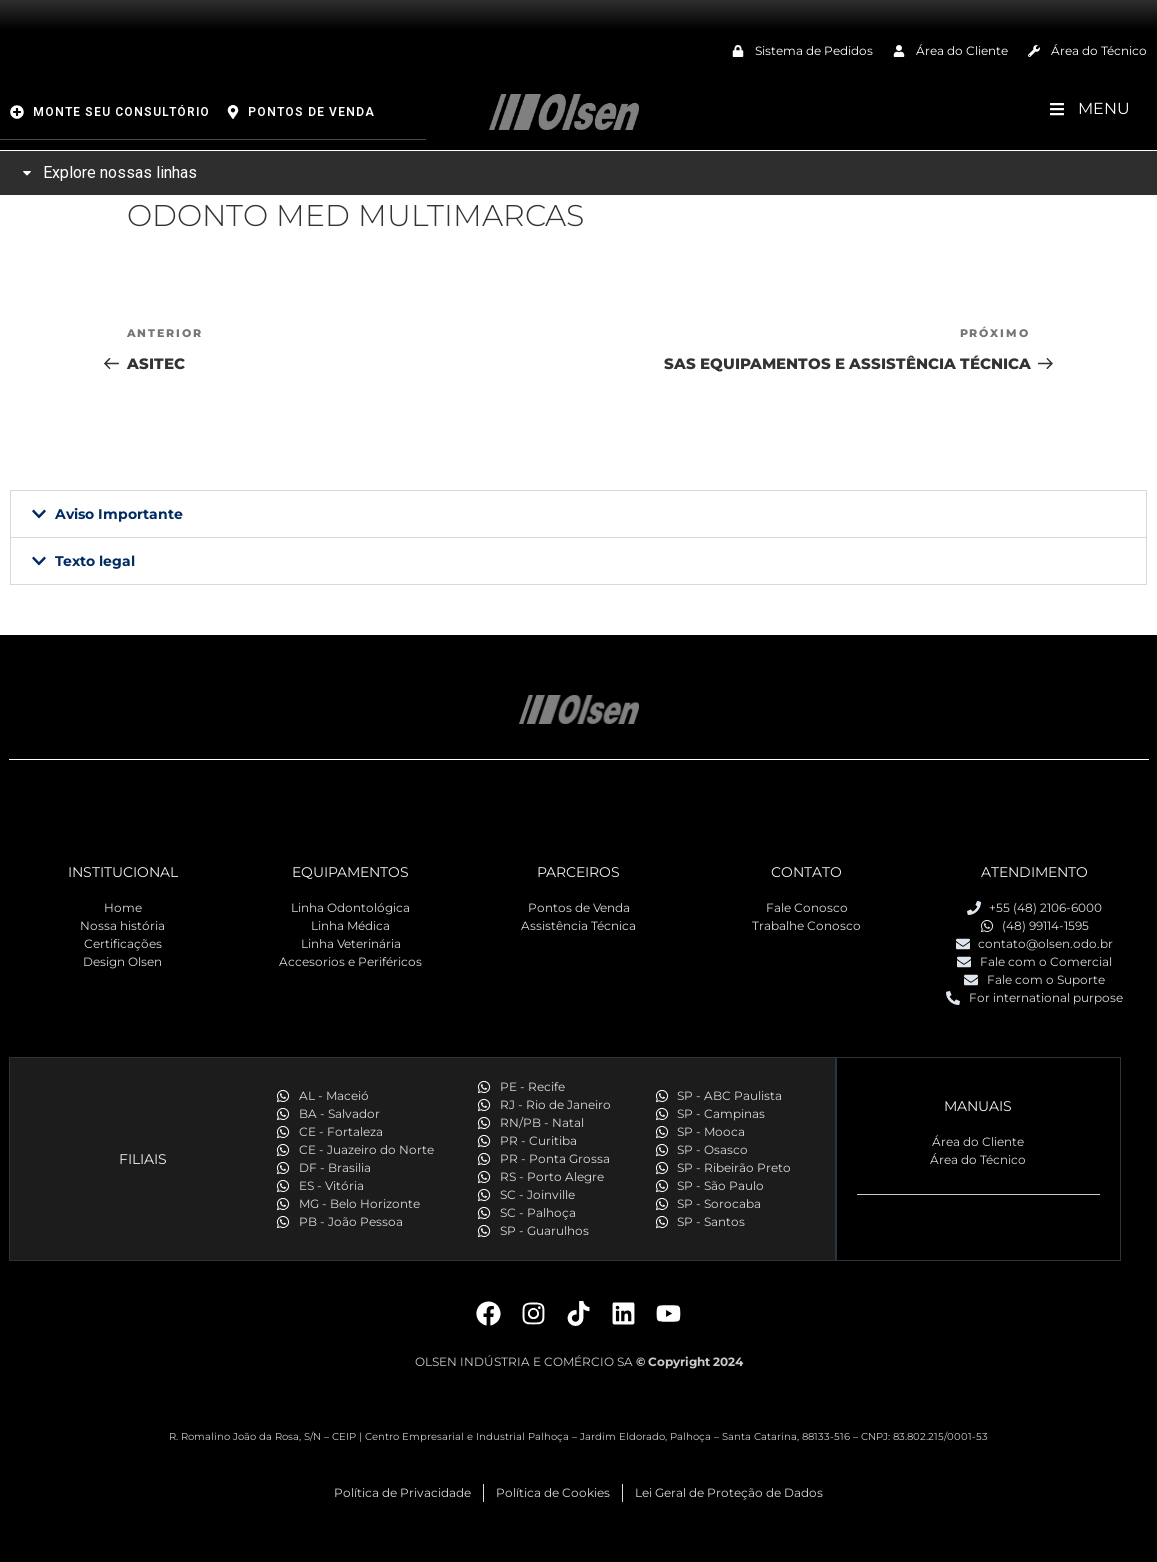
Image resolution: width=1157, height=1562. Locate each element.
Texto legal (95, 561)
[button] (578, 514)
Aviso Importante (119, 514)
